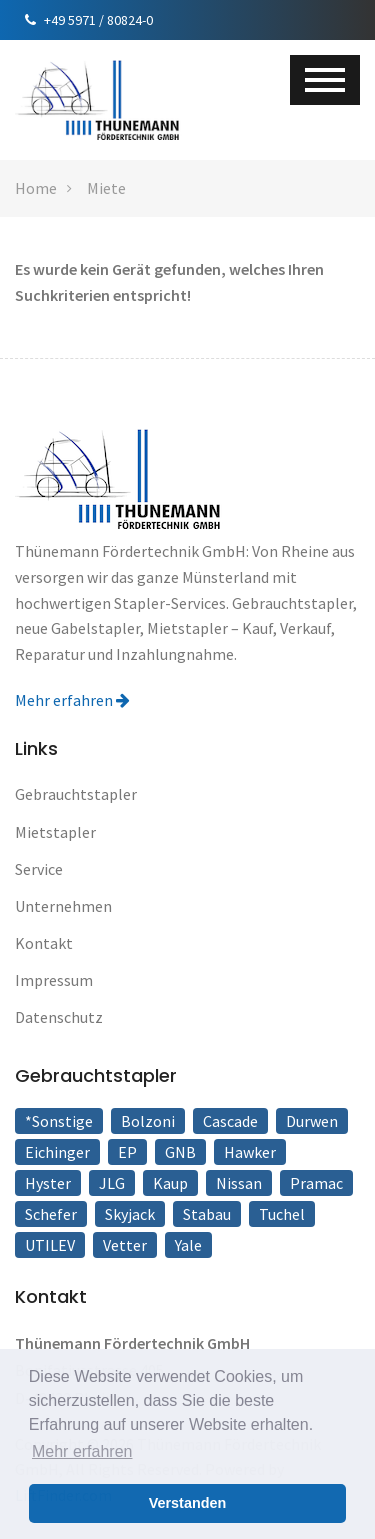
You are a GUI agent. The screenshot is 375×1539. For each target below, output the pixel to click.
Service (39, 869)
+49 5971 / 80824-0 (89, 20)
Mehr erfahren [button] (82, 1451)
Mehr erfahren (72, 700)
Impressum (54, 980)
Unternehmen (63, 906)
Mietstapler (55, 832)
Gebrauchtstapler (76, 794)
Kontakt (44, 943)
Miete (106, 188)
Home (36, 188)
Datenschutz (59, 1017)
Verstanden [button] (188, 1503)
